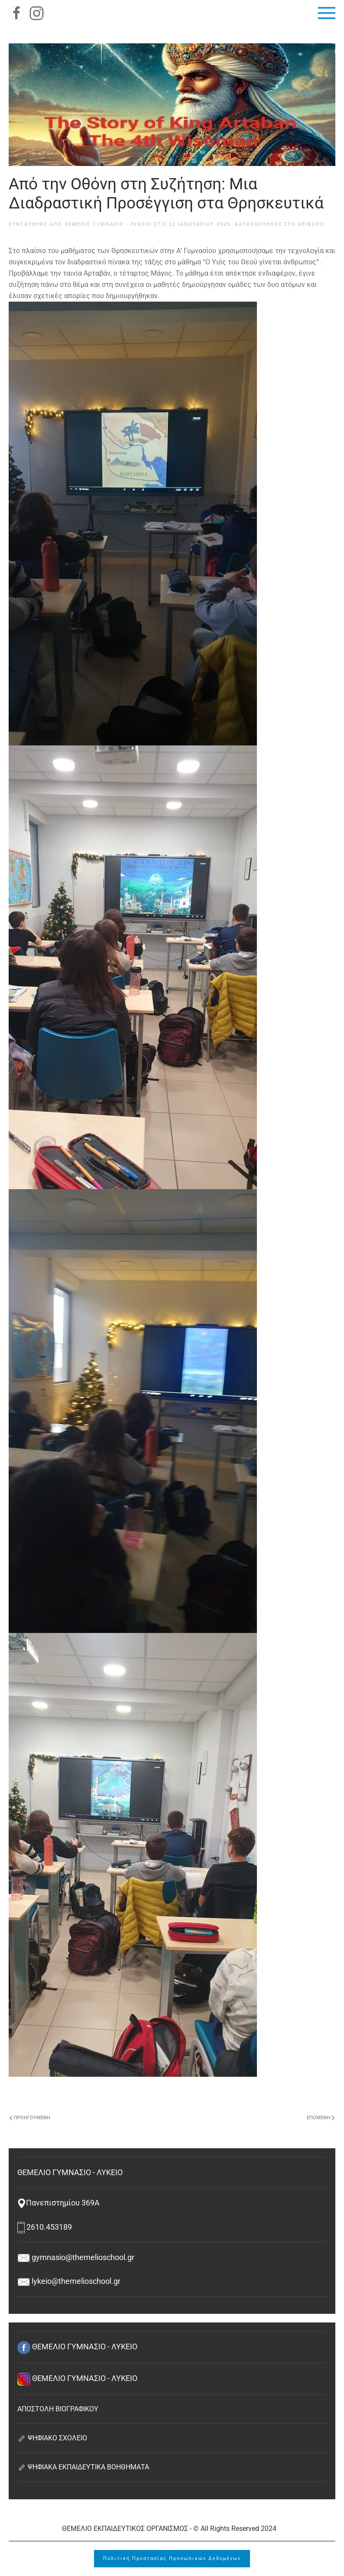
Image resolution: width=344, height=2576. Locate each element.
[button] (326, 13)
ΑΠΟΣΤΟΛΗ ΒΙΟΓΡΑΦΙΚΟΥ (57, 2409)
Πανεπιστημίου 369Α (58, 2202)
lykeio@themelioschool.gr (68, 2281)
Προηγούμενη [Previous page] (30, 2118)
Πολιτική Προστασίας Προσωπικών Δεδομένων (172, 2558)
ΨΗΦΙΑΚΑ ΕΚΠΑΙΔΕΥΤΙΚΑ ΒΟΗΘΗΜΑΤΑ (83, 2467)
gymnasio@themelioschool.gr (75, 2257)
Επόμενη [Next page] (320, 2118)
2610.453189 (44, 2226)
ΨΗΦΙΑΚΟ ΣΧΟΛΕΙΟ (52, 2438)
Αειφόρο (311, 224)
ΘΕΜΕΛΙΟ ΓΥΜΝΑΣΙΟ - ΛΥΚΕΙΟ (108, 224)
